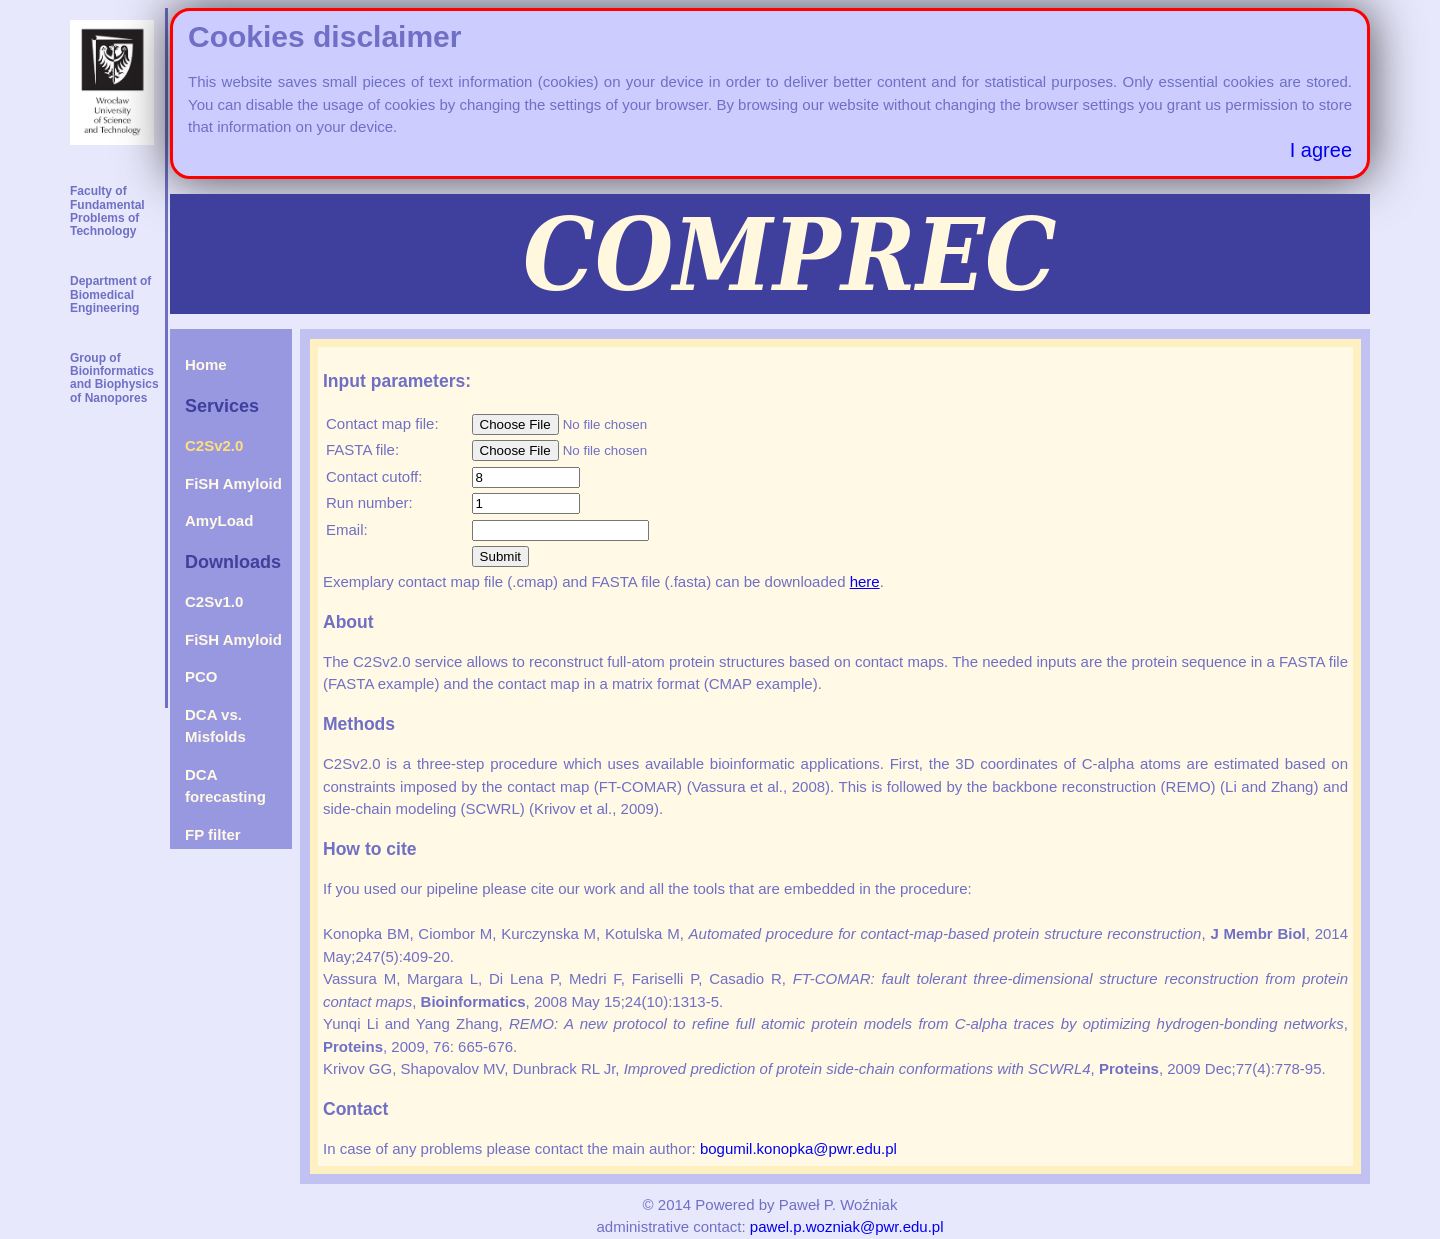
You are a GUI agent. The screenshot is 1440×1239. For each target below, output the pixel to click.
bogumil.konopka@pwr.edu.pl (798, 1148)
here (865, 581)
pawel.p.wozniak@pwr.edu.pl (847, 1226)
